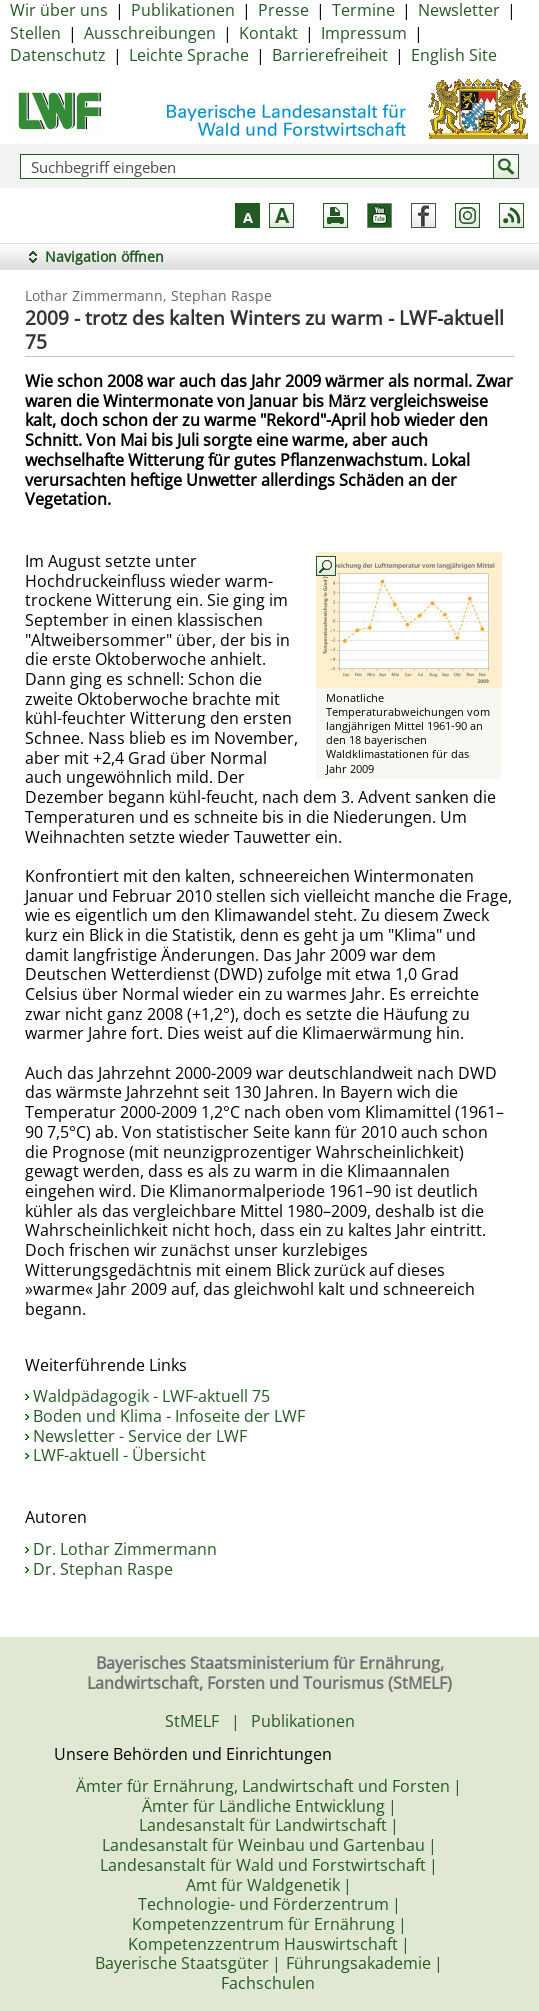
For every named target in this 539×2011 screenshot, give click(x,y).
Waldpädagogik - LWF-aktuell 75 (151, 1396)
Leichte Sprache (189, 55)
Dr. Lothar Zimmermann (125, 1549)
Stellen (35, 33)
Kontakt (268, 33)
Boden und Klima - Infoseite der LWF (169, 1416)
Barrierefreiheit (330, 55)
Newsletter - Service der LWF (140, 1436)
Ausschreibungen (150, 33)
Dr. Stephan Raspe (103, 1569)
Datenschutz (58, 55)
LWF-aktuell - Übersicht (119, 1455)
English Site (454, 55)
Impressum (364, 33)
